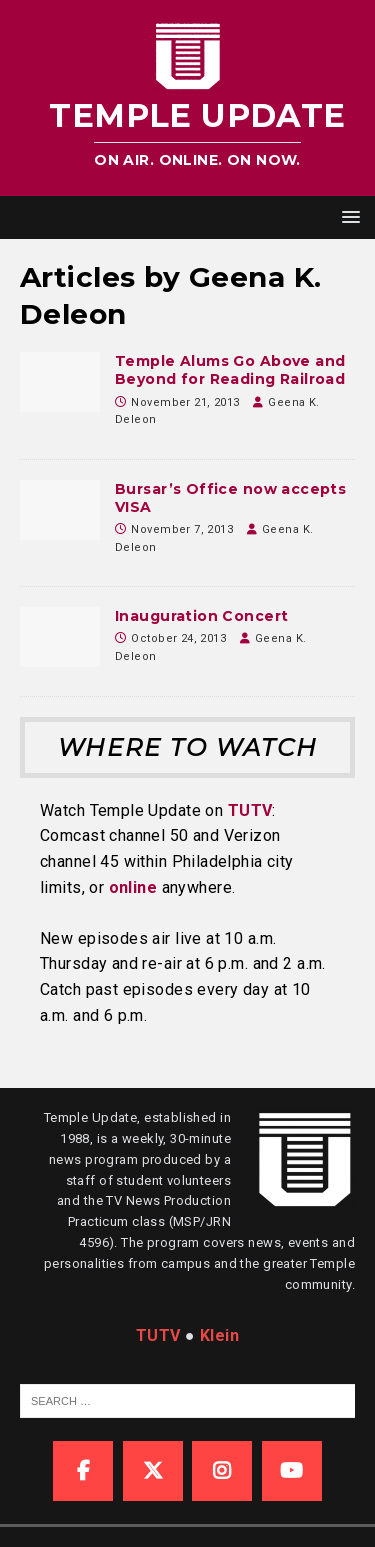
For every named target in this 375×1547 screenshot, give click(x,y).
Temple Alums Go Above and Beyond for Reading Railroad (230, 370)
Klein (219, 1335)
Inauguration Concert (201, 616)
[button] (347, 216)
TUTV (250, 810)
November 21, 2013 (185, 402)
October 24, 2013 (178, 638)
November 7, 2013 (182, 529)
